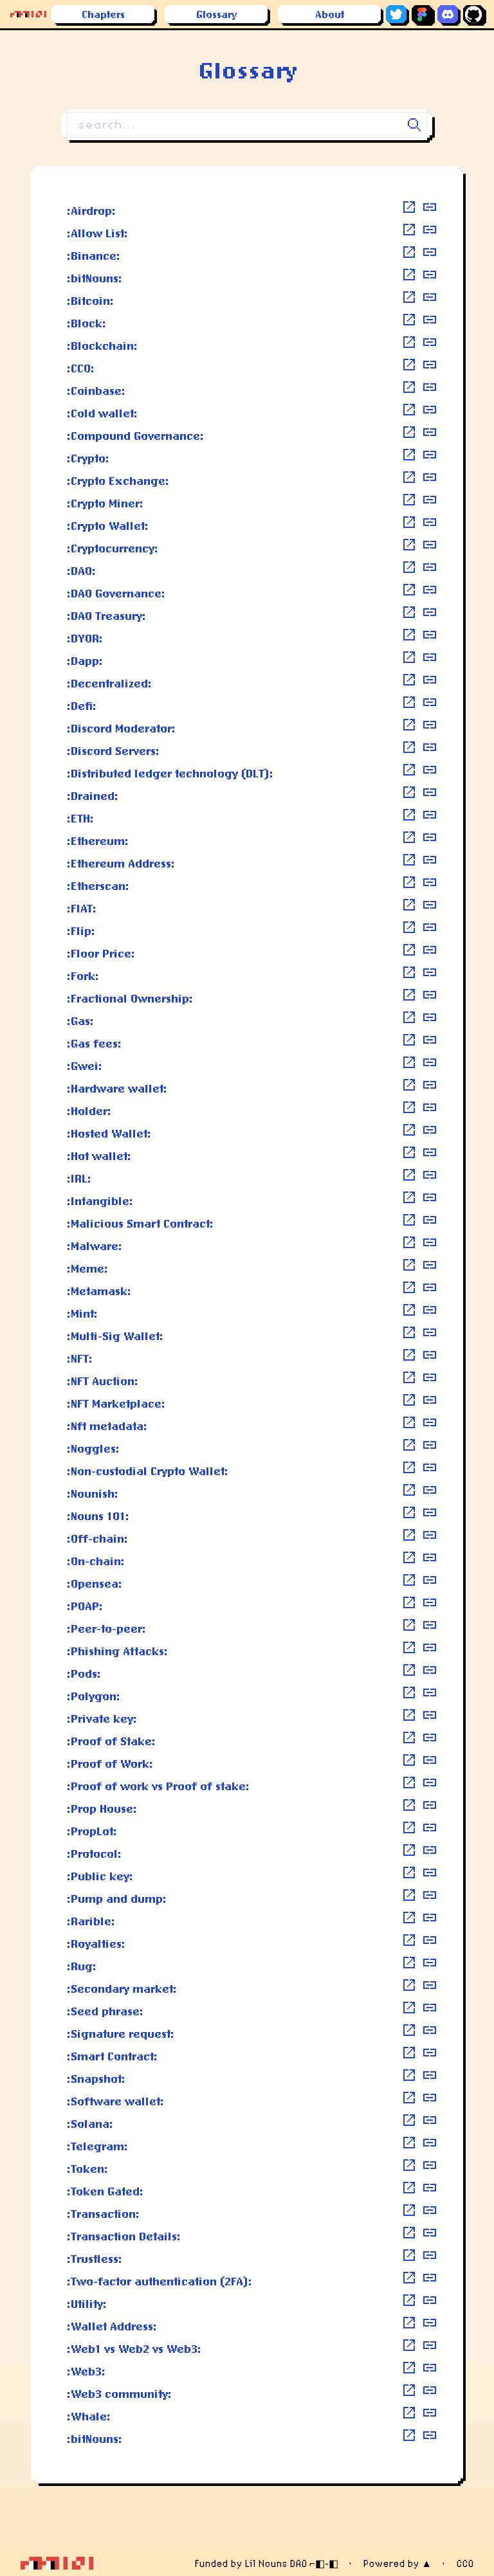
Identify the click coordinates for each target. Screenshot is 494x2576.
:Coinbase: (96, 390)
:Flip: (81, 930)
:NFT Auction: (102, 1380)
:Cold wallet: (102, 412)
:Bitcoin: (90, 300)
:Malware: (94, 1245)
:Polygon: (93, 1695)
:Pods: (84, 1673)
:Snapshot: (96, 2078)
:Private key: (102, 1718)
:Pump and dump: (117, 1898)
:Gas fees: (94, 1043)
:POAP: (85, 1605)
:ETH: (80, 818)
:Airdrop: (91, 210)
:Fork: (83, 975)
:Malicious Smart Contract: (140, 1223)
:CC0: (81, 367)
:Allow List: (97, 232)
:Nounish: (92, 1493)
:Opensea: (94, 1583)
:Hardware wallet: (117, 1088)
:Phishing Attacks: (117, 1650)
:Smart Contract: (112, 2055)
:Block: (86, 322)
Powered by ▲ (397, 2563)
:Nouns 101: (98, 1515)
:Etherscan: (98, 885)
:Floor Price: (101, 953)
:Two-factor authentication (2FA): (159, 2280)
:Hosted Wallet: (109, 1133)
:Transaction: (103, 2213)
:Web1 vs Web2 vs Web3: (134, 2348)
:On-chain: (96, 1560)
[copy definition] (429, 207)
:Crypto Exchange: (118, 480)
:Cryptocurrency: (112, 548)
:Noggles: (93, 1448)
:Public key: (100, 1875)
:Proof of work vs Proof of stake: (158, 1785)
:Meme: (87, 1268)
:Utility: (87, 2303)
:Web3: (86, 2371)
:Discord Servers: (113, 750)
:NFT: (80, 1358)
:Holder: (89, 1110)
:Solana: (90, 2123)
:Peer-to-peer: (106, 1628)
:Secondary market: (122, 1988)
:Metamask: (99, 1290)
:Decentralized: (109, 683)
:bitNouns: (94, 277)
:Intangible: (100, 1200)
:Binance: (93, 255)
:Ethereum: (98, 840)
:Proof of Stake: (111, 1740)
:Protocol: (94, 1853)
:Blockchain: (102, 345)
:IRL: (79, 1178)
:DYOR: (85, 638)
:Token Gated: (105, 2190)
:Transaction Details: (124, 2235)
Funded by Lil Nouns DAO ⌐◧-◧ (266, 2563)
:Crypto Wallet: (108, 525)
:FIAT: (81, 908)
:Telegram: (97, 2145)
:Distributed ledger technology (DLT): (170, 773)
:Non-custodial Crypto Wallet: (147, 1470)
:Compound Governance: (135, 435)
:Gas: (80, 1020)
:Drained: (92, 795)
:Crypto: (88, 457)
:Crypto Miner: (105, 502)
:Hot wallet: (99, 1155)
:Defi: (81, 705)
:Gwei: (84, 1065)
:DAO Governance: (116, 593)
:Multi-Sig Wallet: (115, 1335)
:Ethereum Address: (121, 863)
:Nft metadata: (107, 1425)
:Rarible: (91, 1920)
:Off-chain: (97, 1538)
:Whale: (89, 2416)
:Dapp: (85, 660)
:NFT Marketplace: (116, 1403)
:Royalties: (96, 1943)
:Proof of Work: (110, 1763)
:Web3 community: (119, 2393)
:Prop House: (102, 1808)
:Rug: (81, 1965)
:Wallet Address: (112, 2325)
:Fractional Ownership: (130, 998)
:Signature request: (120, 2033)
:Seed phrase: (105, 2010)
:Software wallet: (115, 2100)
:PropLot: (92, 1830)
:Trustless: (94, 2258)
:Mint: (82, 1313)
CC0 (464, 2563)
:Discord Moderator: (121, 728)
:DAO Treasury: (106, 615)
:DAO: (81, 570)
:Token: (87, 2168)
